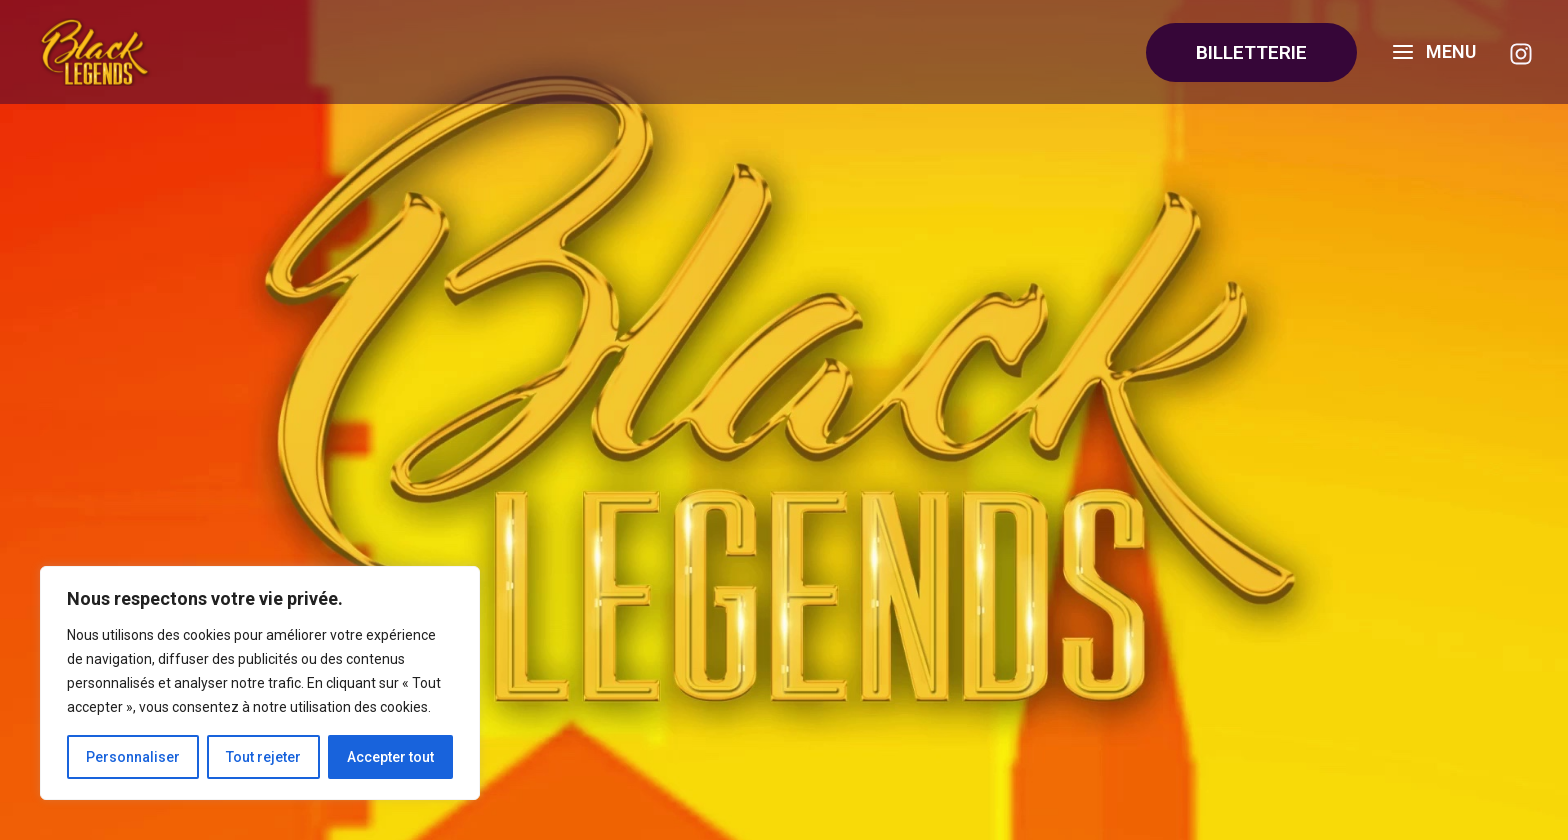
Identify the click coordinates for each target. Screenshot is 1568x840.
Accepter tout (390, 757)
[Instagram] (1521, 54)
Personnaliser (133, 757)
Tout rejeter (263, 757)
